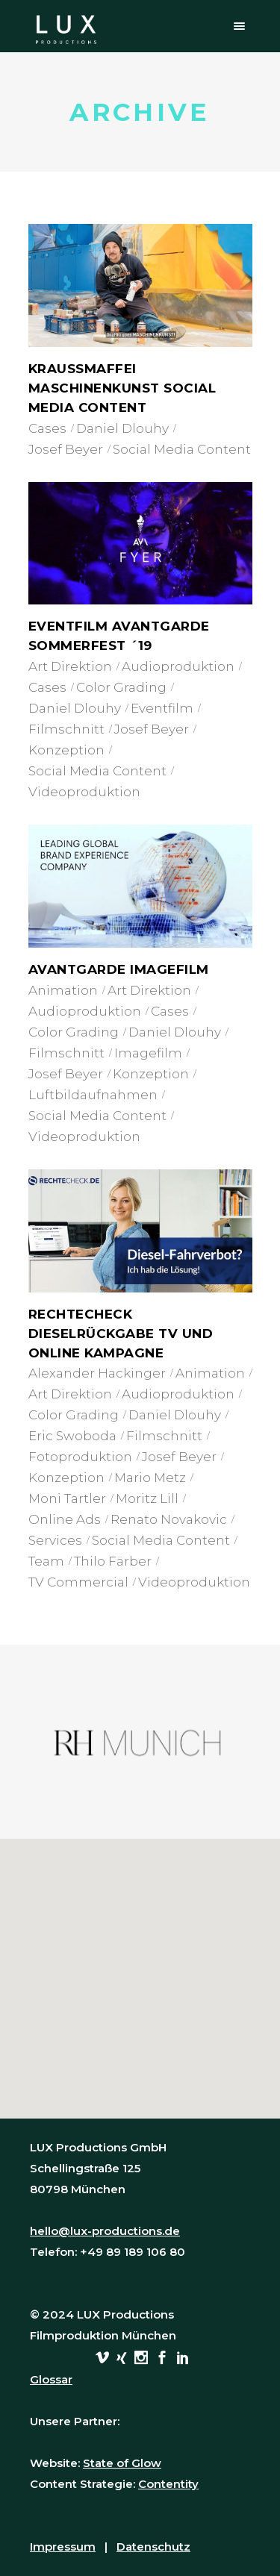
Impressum (63, 2546)
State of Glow (122, 2463)
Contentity (168, 2484)
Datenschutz (153, 2546)
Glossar (51, 2379)
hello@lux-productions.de (105, 2231)
